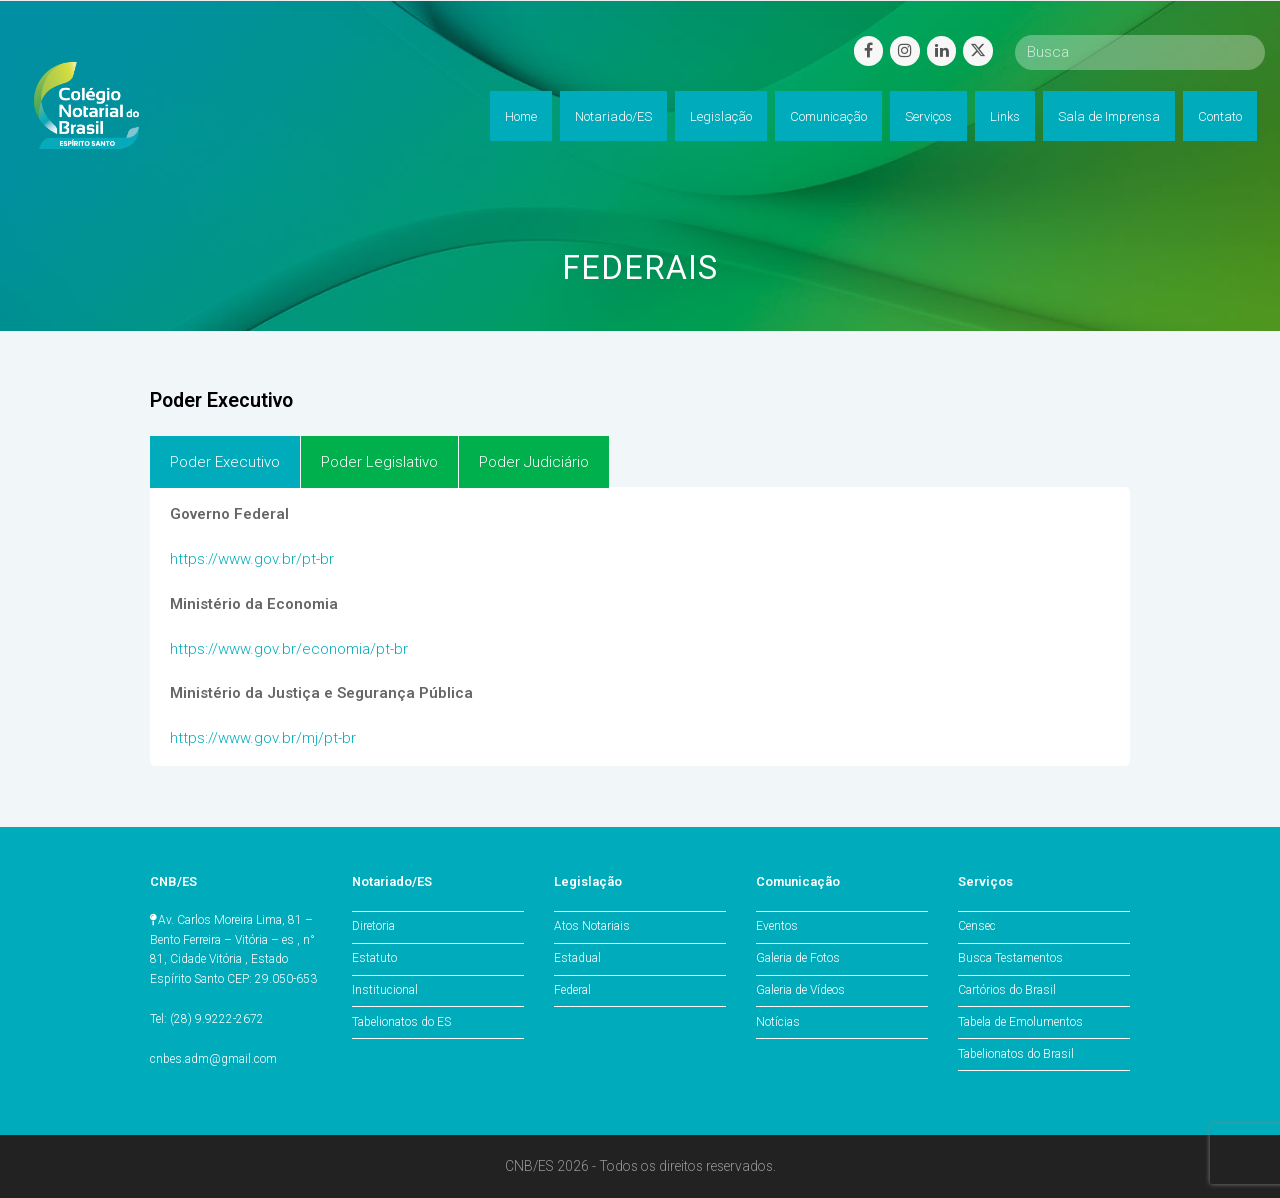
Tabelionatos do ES (401, 1022)
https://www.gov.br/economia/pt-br (289, 649)
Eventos (777, 926)
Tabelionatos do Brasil (1016, 1054)
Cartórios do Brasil (1007, 990)
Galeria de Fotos (798, 958)
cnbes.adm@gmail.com (213, 1059)
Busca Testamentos (1010, 958)
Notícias (778, 1022)
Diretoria (373, 926)
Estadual (577, 958)
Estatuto (374, 958)
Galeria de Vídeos (800, 990)
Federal (572, 990)
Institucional (385, 990)
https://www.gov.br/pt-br (252, 559)
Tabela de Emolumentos (1020, 1022)
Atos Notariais (592, 926)
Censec (977, 926)
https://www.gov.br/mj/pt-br (263, 738)
